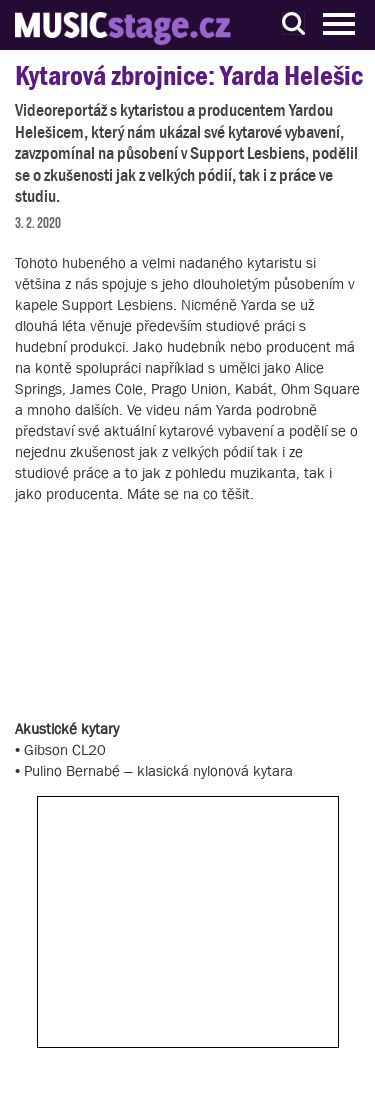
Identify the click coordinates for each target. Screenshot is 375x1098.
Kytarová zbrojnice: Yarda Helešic (189, 75)
